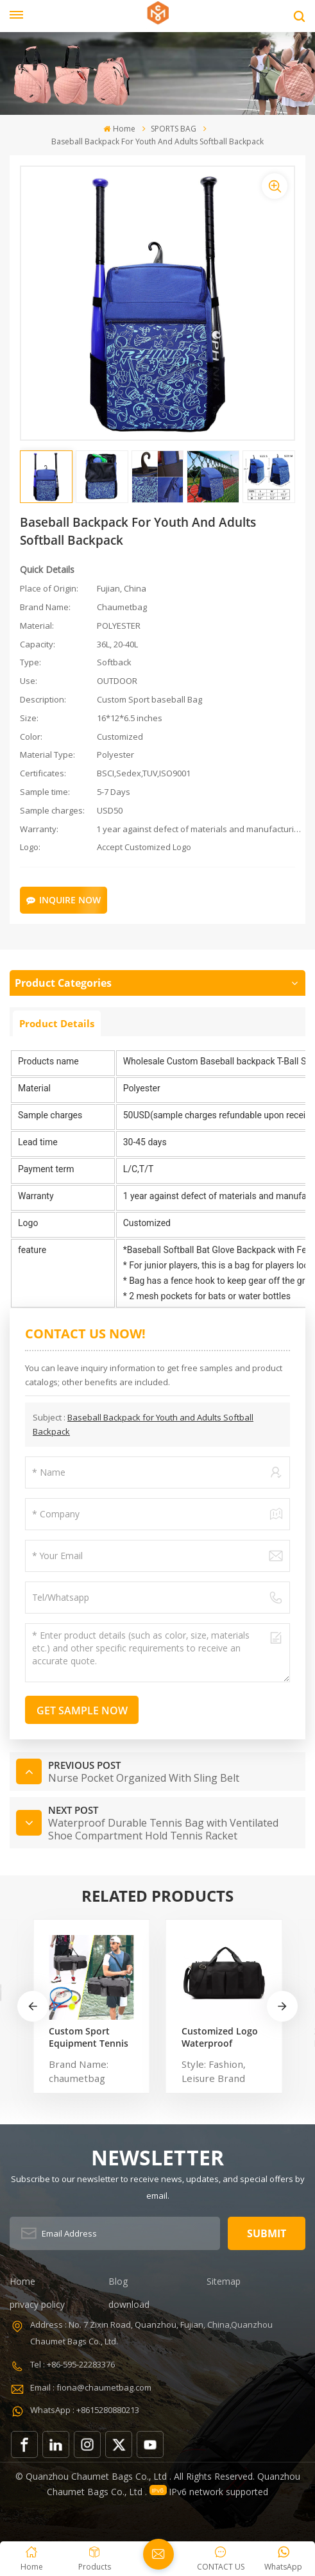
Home (119, 128)
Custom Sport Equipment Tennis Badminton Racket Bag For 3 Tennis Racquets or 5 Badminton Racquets (89, 2037)
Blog (118, 2281)
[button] (282, 2006)
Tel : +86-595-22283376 (72, 2364)
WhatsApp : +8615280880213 (84, 2410)
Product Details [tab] (56, 1023)
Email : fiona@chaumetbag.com (90, 2387)
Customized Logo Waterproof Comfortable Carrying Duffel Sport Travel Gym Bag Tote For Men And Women (220, 2037)
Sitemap (224, 2281)
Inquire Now (63, 900)
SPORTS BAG (173, 128)
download (128, 2304)
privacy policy (37, 2304)
